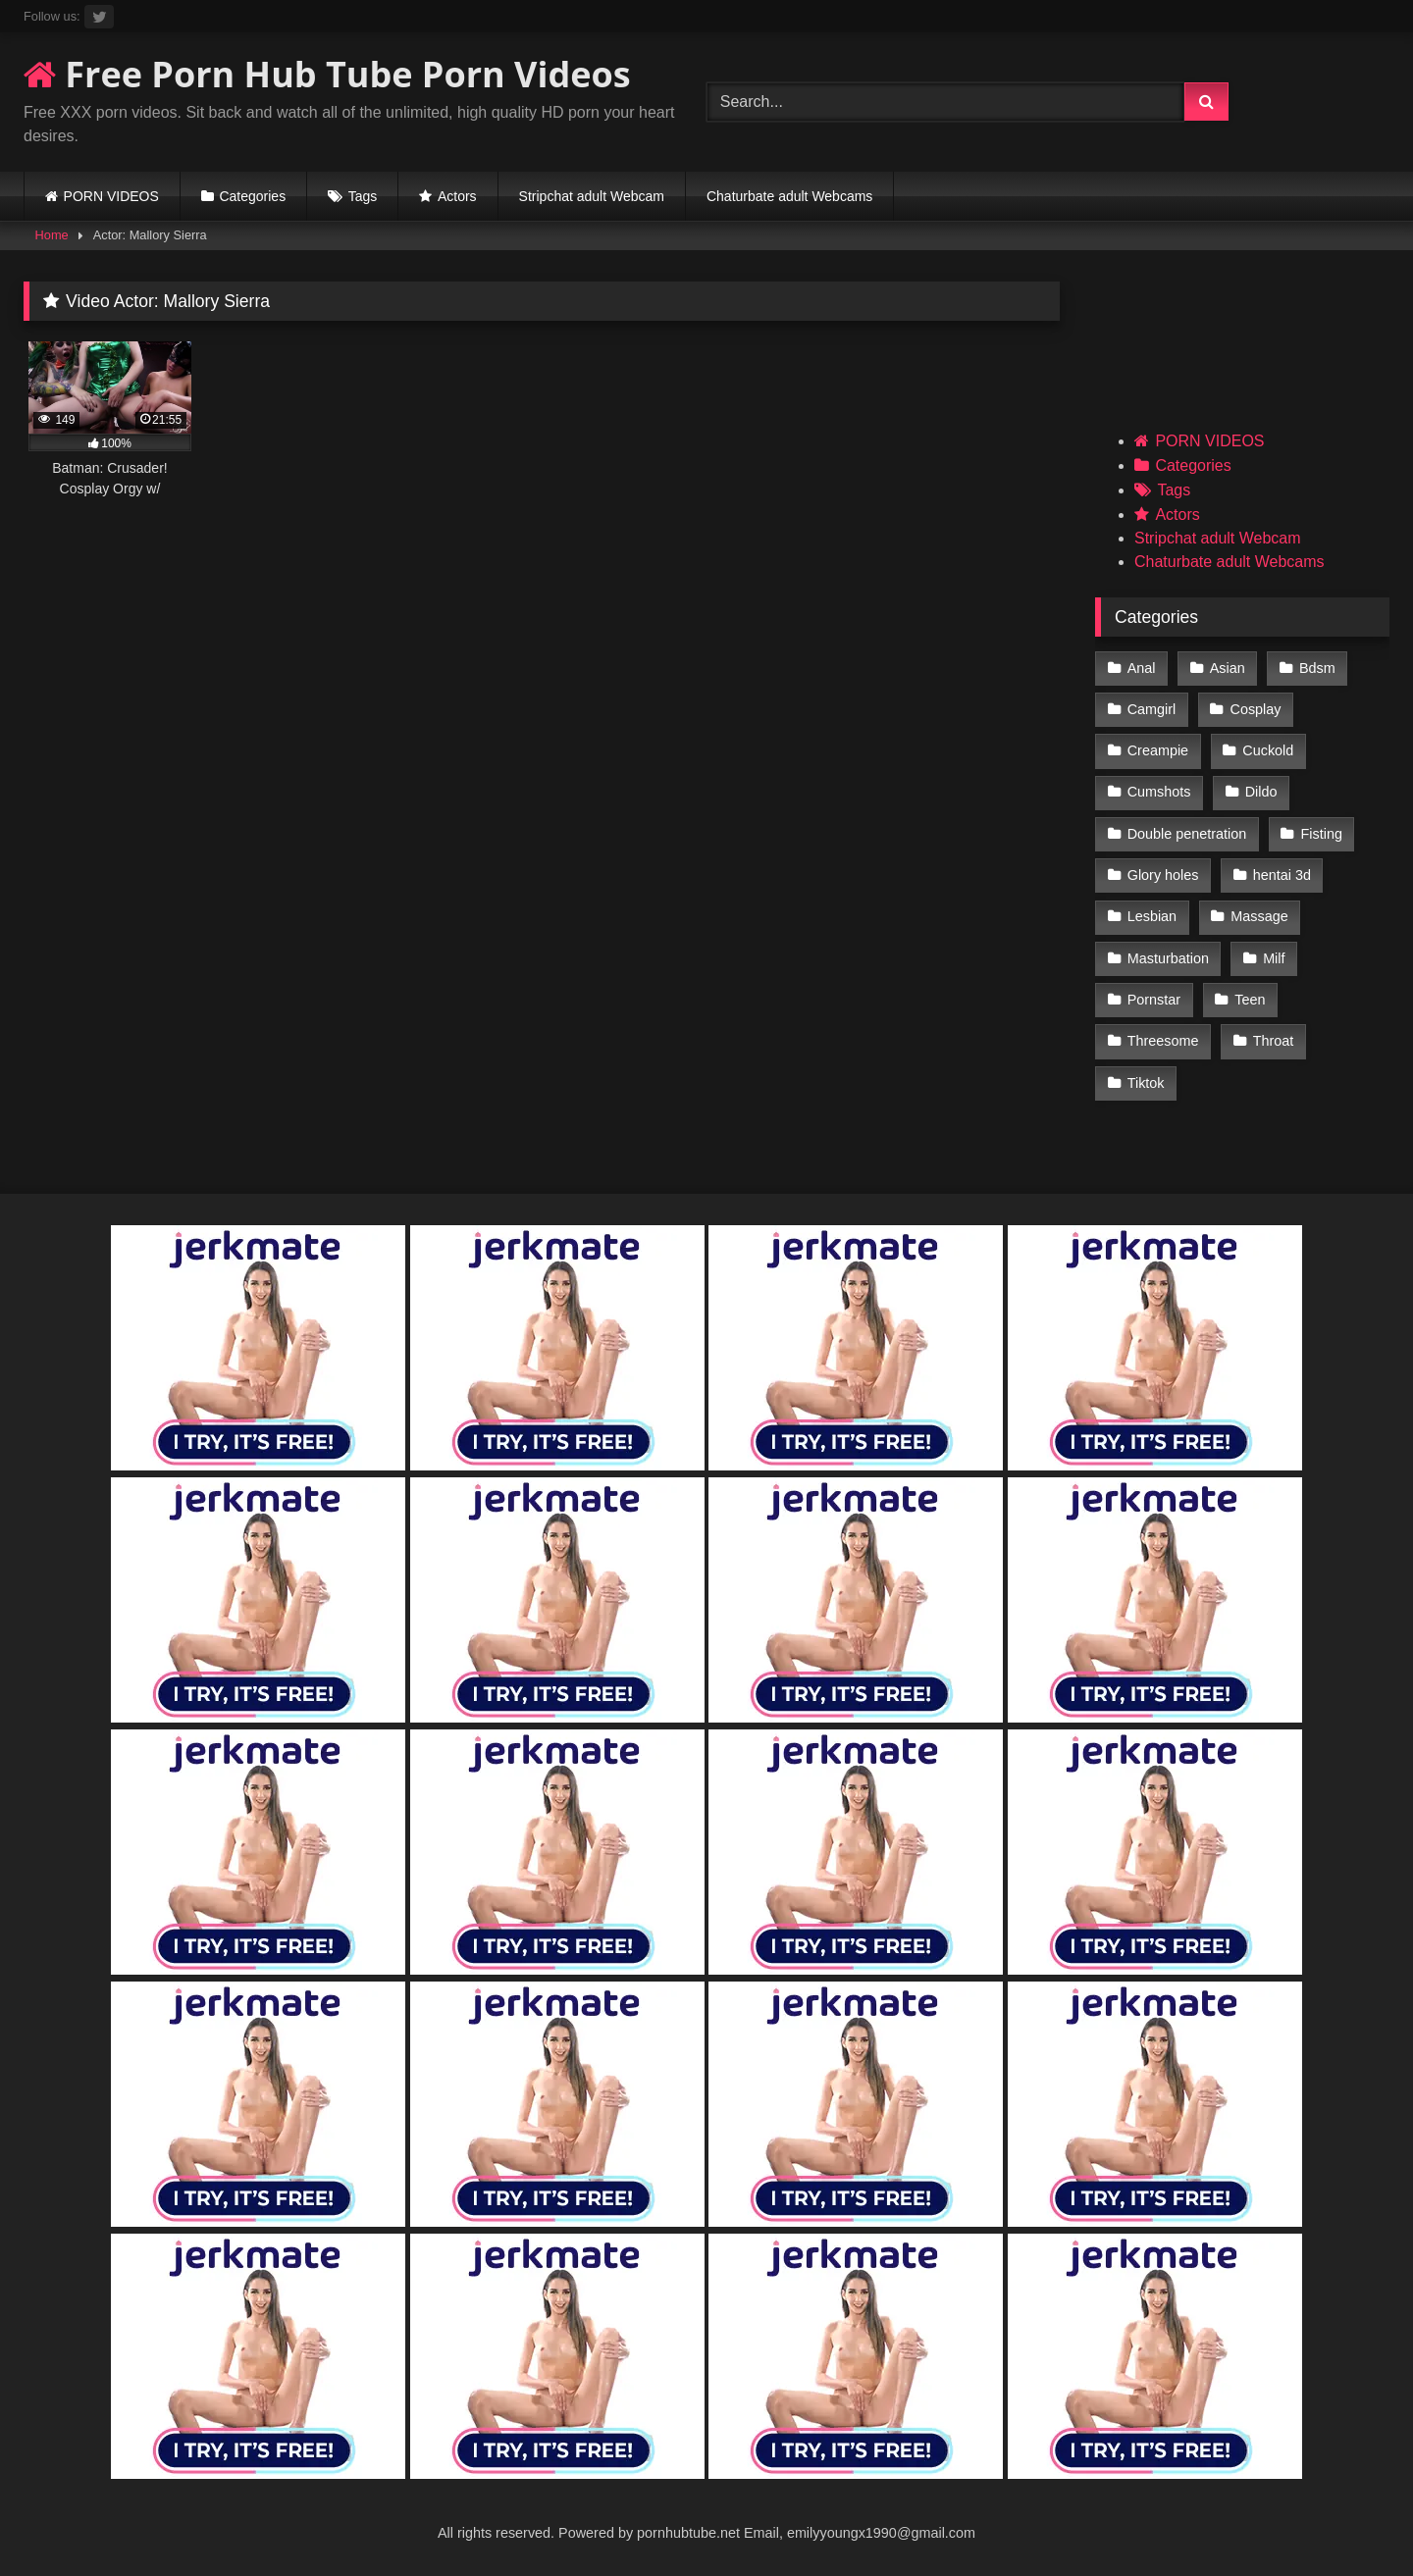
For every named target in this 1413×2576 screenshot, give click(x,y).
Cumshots (1159, 791)
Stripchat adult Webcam (591, 196)
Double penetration (1187, 834)
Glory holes (1163, 875)
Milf (1273, 958)
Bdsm (1317, 668)
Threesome (1163, 1041)
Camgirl (1152, 709)
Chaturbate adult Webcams (789, 196)
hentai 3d (1282, 875)
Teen (1249, 999)
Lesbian (1152, 916)
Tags (363, 196)
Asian (1227, 668)
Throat (1273, 1041)
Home (52, 235)
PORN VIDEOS (111, 196)
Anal (1141, 668)
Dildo (1261, 791)
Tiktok (1146, 1083)
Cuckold (1267, 750)
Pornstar (1153, 999)
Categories (252, 196)
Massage (1258, 916)
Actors (457, 196)
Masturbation (1168, 958)
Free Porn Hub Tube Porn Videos (327, 74)
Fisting (1321, 834)
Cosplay (1256, 709)
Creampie (1157, 750)
